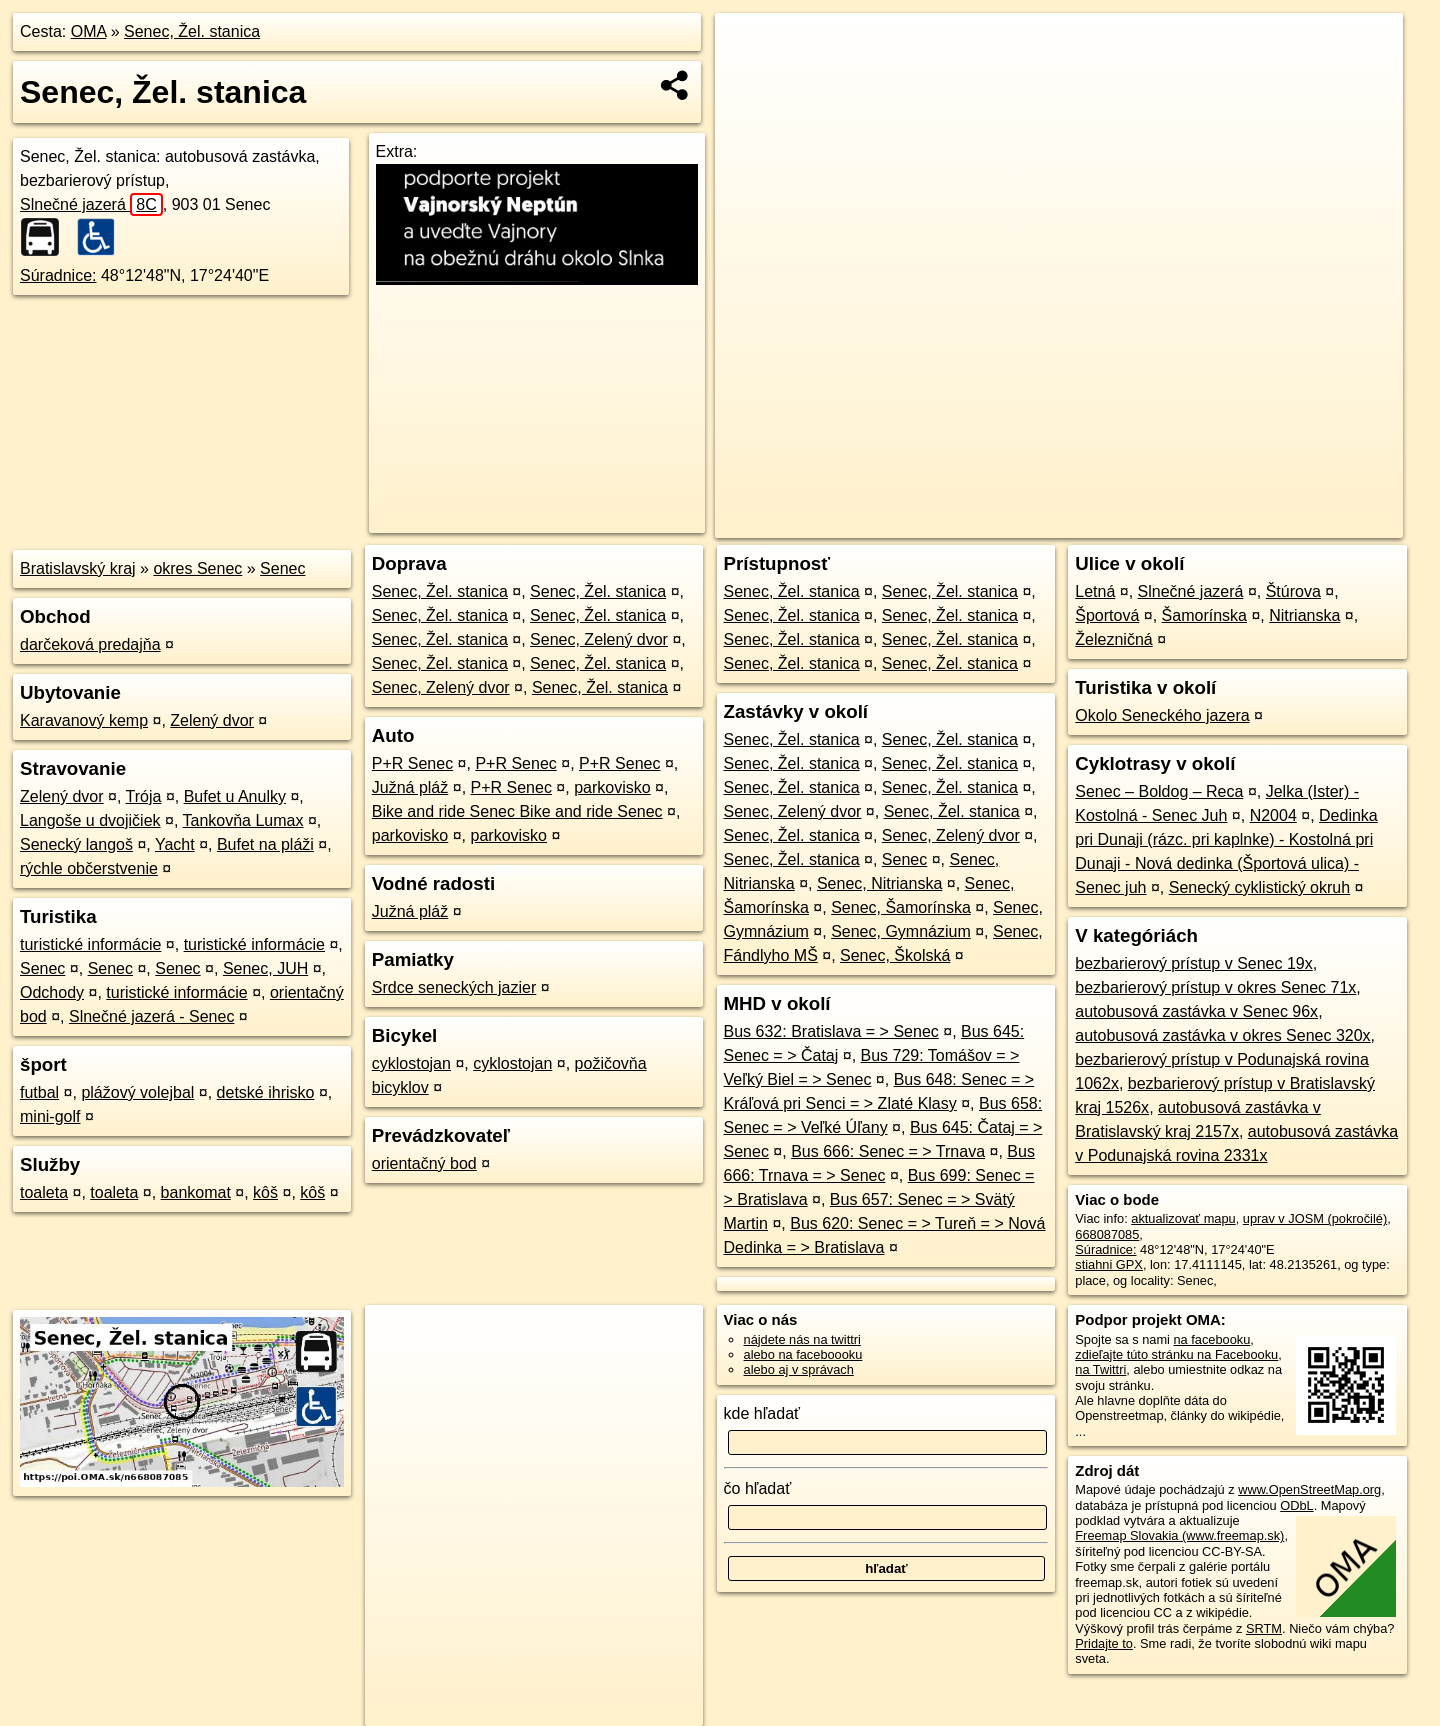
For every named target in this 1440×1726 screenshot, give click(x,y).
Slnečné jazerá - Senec (151, 1016)
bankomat (196, 1192)
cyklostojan (411, 1063)
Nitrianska (1304, 615)
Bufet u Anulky (235, 796)
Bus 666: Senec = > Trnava (888, 1151)
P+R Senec (412, 763)
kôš (265, 1192)
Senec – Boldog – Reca (1159, 791)
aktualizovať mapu (1183, 1218)
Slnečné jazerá (91, 204)
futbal (39, 1092)
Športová (1107, 615)
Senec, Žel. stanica (192, 31)
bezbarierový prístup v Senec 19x (1193, 963)
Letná (1095, 591)
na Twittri (1100, 1369)
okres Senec (197, 568)
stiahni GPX (1109, 1264)
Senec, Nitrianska (879, 883)
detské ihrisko (266, 1092)
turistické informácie (90, 944)
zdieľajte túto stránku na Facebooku (1176, 1354)
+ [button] (749, 47)
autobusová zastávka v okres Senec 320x (1222, 1035)
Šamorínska (1204, 615)
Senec (282, 568)
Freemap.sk (1168, 523)
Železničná (1113, 639)
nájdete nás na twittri (802, 1339)
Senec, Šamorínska (901, 907)
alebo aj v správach (799, 1369)
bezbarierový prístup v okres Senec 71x (1215, 987)
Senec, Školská (895, 955)
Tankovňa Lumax (243, 820)
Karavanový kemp (84, 720)
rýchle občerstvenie (89, 868)
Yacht (175, 844)
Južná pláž (410, 787)
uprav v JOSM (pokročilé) (1315, 1218)
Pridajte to (1104, 1643)
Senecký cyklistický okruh (1259, 887)
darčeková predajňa (90, 644)
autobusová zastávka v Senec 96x (1196, 1011)
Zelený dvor (212, 720)
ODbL (1296, 1505)
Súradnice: (58, 275)
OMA (89, 31)
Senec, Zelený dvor (599, 639)
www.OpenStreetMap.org (1309, 1489)
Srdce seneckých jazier (454, 987)
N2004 (1273, 815)
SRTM (1264, 1628)
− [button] (749, 78)
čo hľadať (758, 1488)
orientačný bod (424, 1163)
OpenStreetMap (1064, 523)
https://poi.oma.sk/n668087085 (1316, 523)
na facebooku (1211, 1339)
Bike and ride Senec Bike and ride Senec (517, 811)
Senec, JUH (265, 968)
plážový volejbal (137, 1092)
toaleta (44, 1192)
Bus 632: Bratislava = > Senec (831, 1031)
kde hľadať (762, 1413)
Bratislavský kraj (78, 568)
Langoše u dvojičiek (90, 820)
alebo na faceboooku (803, 1354)
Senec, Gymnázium (901, 931)
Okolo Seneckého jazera (1162, 715)
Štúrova (1293, 591)
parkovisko (612, 787)
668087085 (1107, 1234)
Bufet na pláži (265, 844)
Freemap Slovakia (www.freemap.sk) (1179, 1535)
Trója (144, 796)
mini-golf (50, 1116)
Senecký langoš (76, 844)
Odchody (52, 992)
